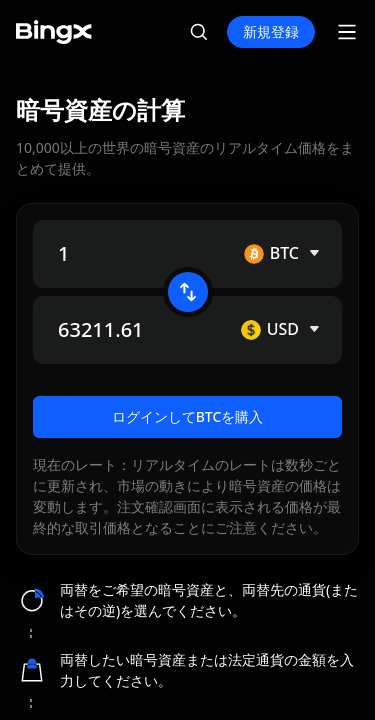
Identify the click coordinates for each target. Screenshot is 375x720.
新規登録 (271, 31)
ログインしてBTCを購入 (188, 434)
